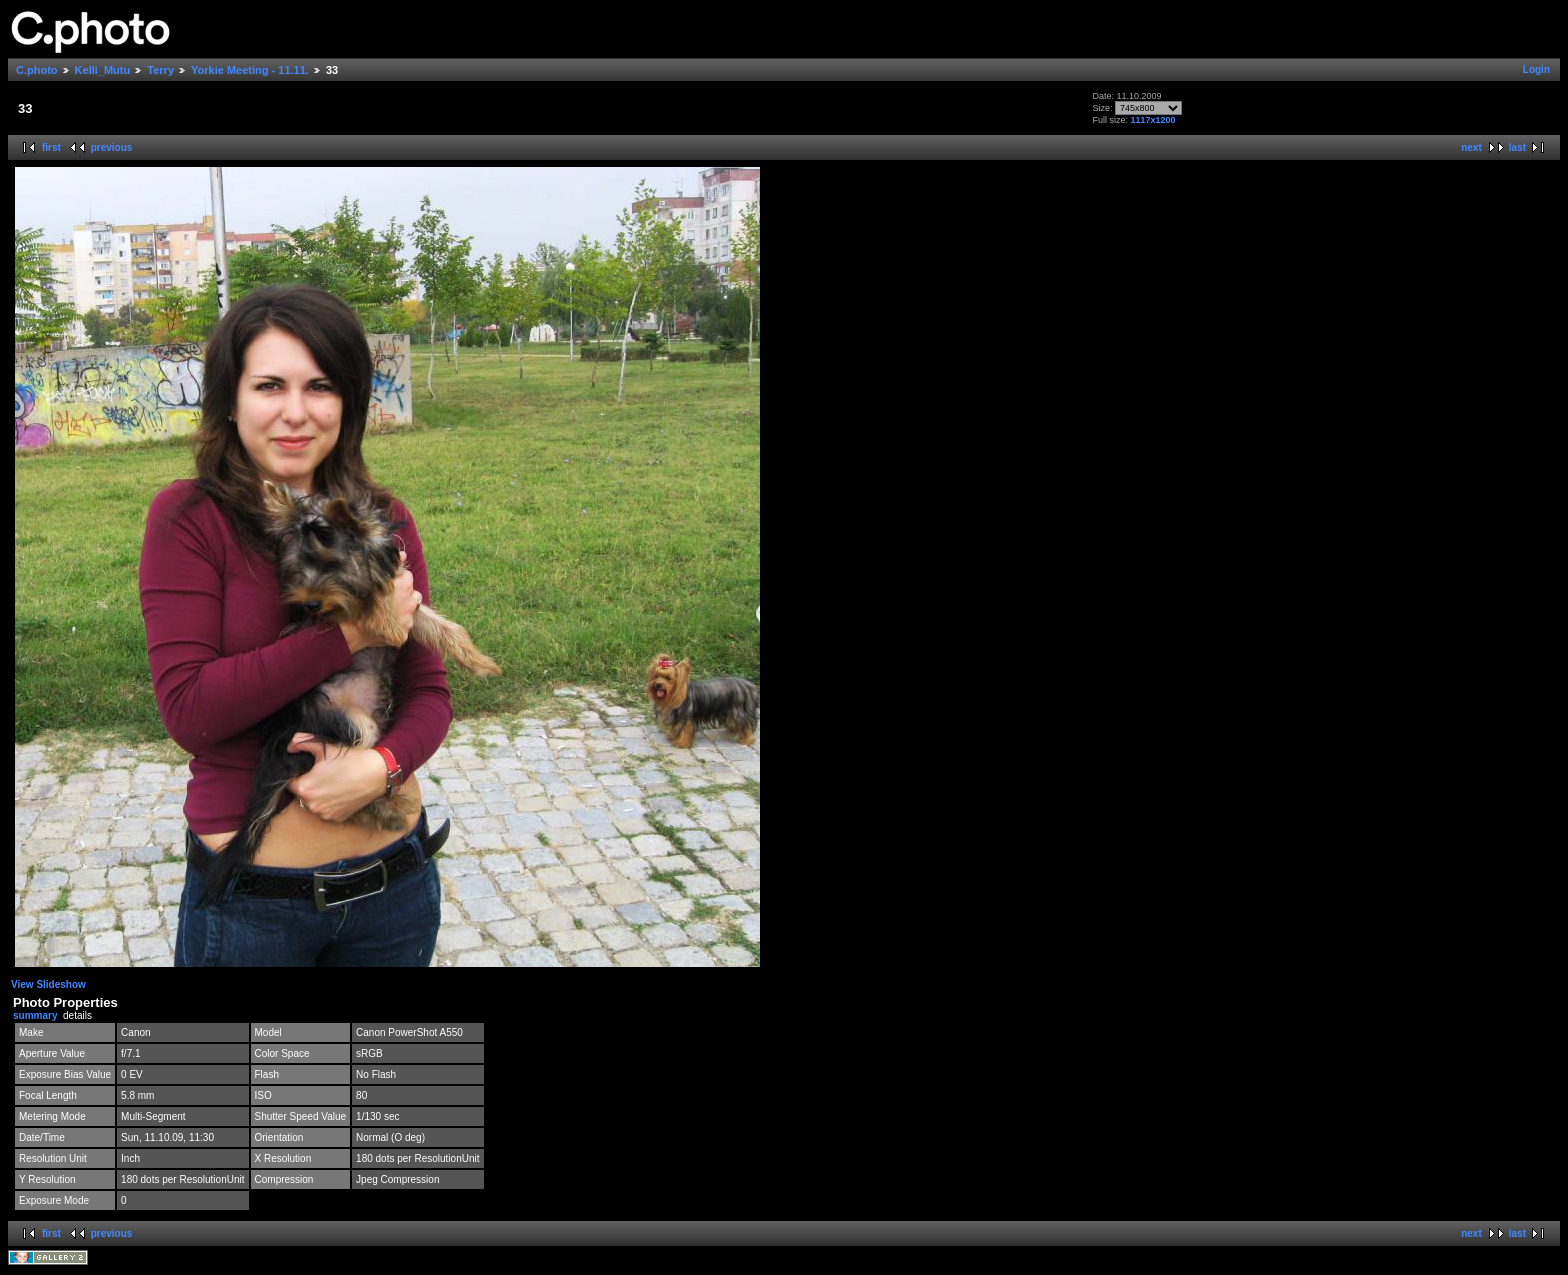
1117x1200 (1152, 120)
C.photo (37, 70)
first (51, 147)
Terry (160, 70)
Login (1536, 69)
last (1517, 147)
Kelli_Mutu (103, 70)
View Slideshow (48, 984)
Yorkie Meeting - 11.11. (250, 70)
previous (112, 147)
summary (35, 1015)
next (1471, 147)
